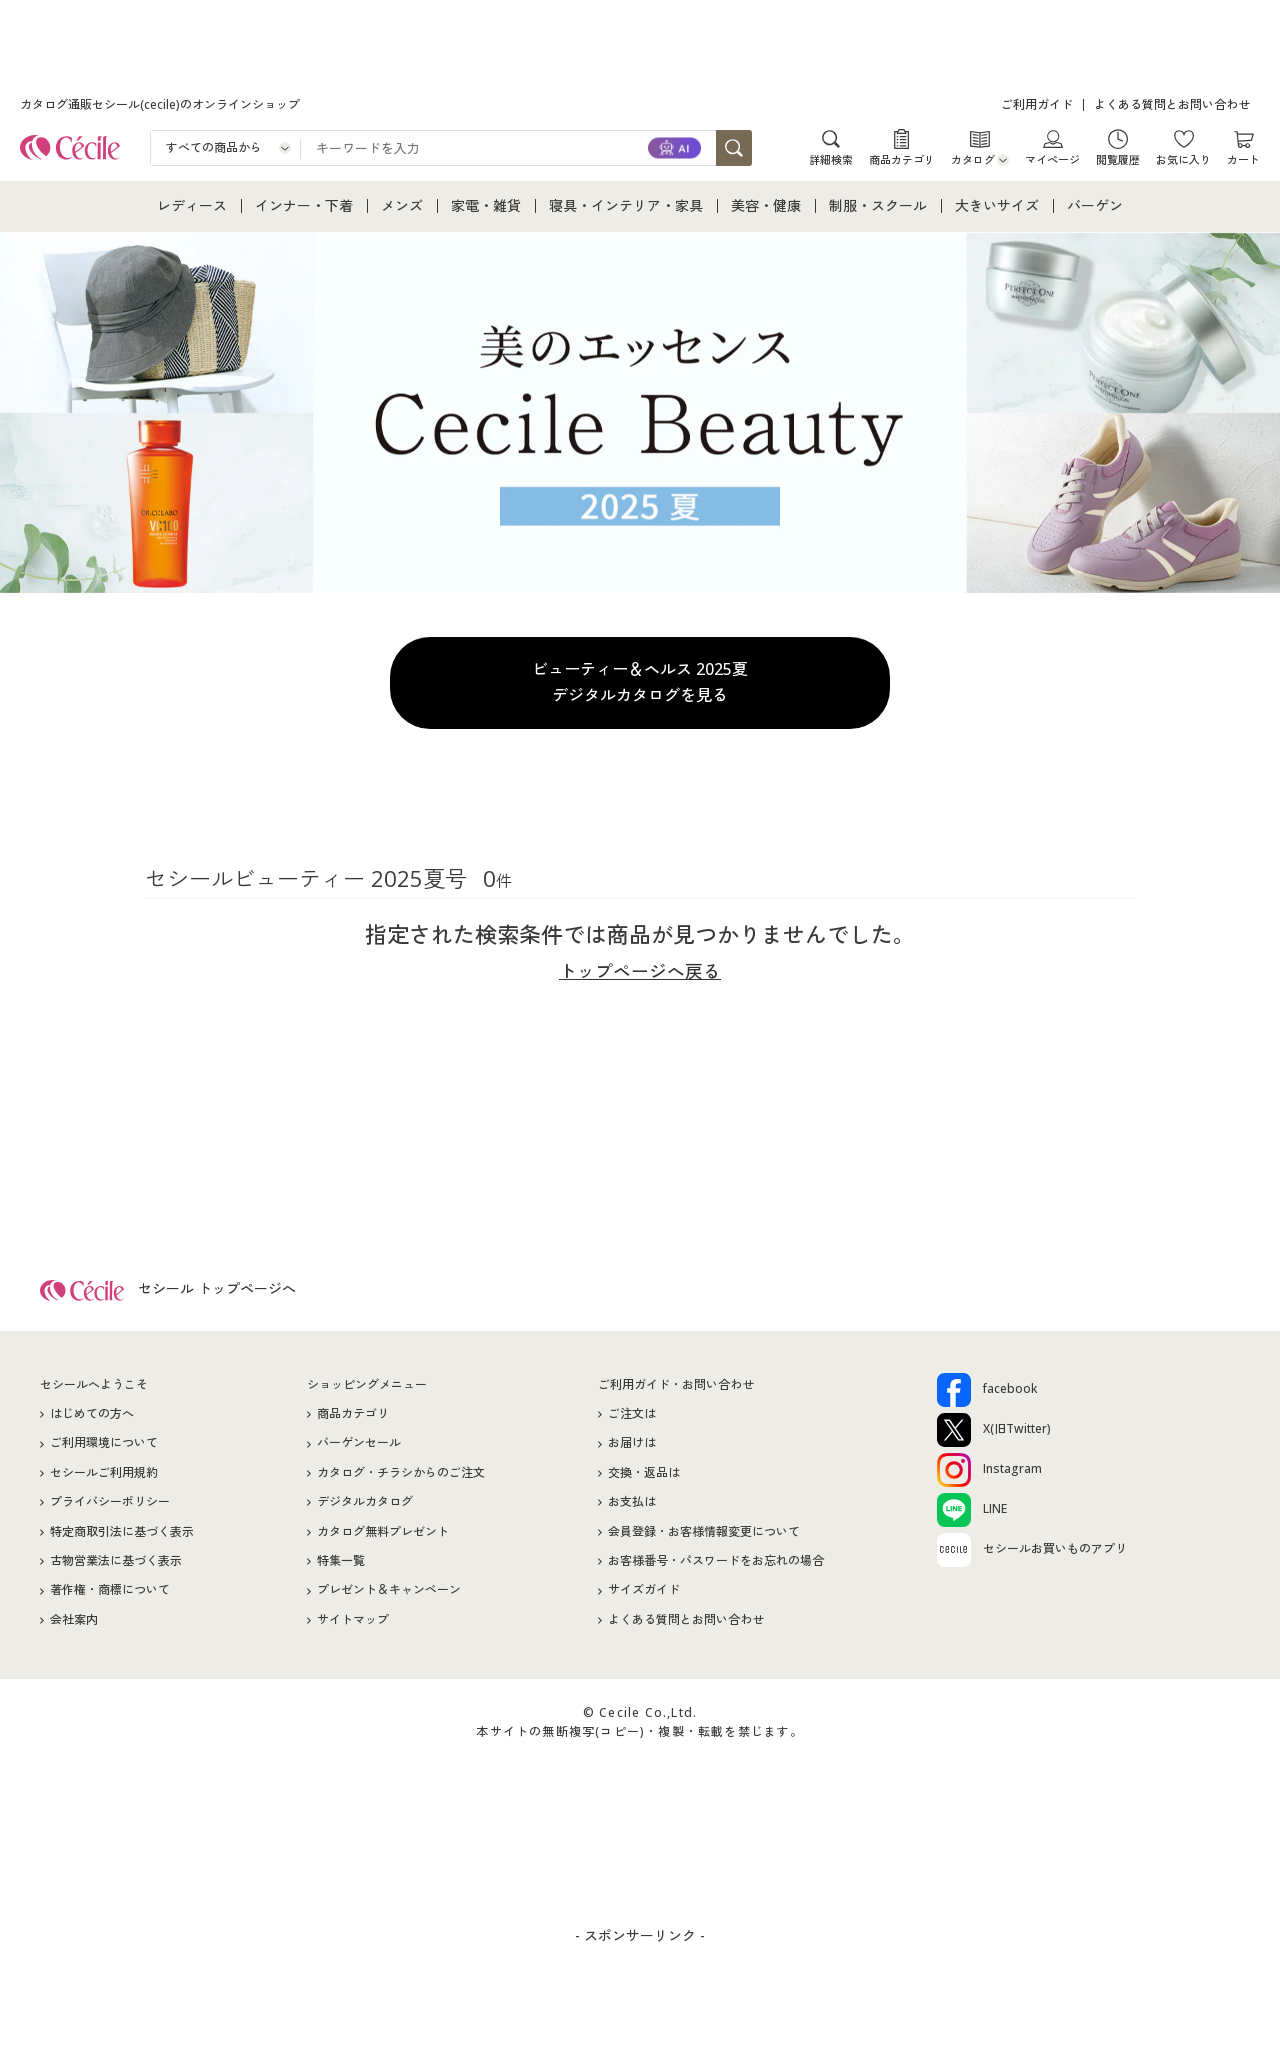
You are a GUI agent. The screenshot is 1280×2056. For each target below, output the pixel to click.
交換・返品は (644, 1476)
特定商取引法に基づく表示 (122, 1535)
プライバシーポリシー (110, 1506)
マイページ (1052, 159)
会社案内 (74, 1623)
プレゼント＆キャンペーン (389, 1594)
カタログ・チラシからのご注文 (401, 1476)
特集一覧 (341, 1565)
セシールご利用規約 (104, 1476)
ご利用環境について (104, 1447)
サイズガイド (644, 1594)
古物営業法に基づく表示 (116, 1565)
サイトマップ (353, 1623)
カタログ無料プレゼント (383, 1535)
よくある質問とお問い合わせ (1172, 104)
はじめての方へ (92, 1418)
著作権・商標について (110, 1594)
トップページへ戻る (640, 971)
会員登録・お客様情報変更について (704, 1535)
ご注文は (632, 1418)
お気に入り (1183, 159)
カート (1243, 159)
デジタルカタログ (365, 1506)
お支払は (632, 1506)
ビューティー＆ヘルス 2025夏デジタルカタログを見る (640, 682)
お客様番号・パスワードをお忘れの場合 (716, 1565)
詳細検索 (831, 159)
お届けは (632, 1447)
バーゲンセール (359, 1447)
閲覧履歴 (1118, 159)
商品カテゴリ (902, 159)
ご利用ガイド (1037, 104)
